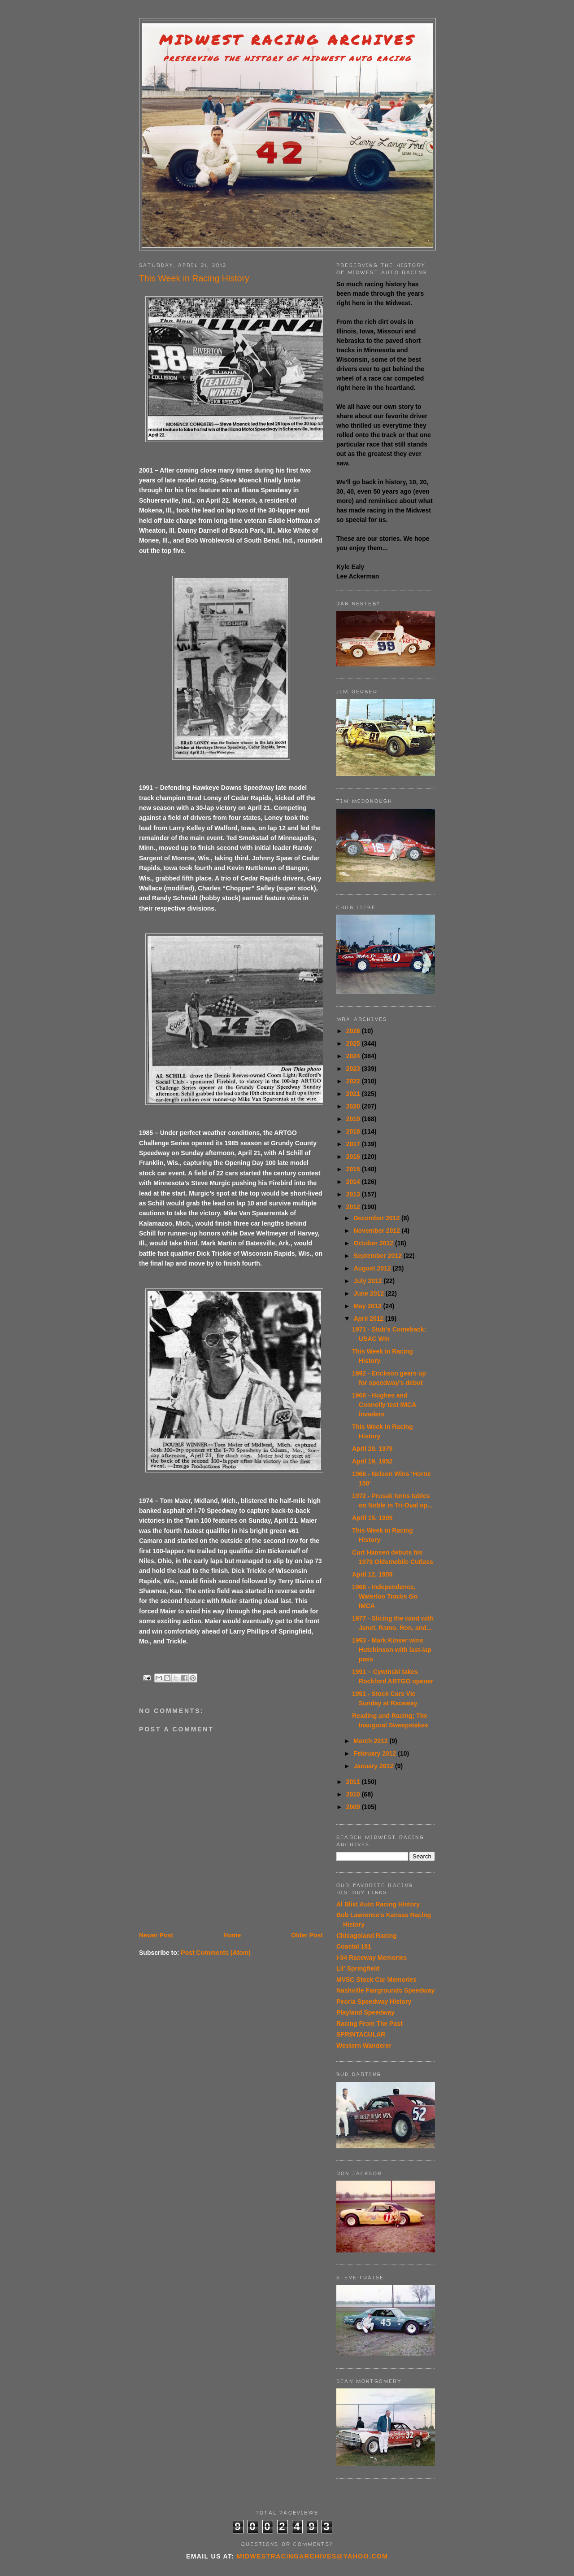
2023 (354, 1068)
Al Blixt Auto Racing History (378, 1904)
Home (232, 1935)
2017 (354, 1144)
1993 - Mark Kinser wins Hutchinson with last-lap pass (391, 1650)
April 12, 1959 (372, 1574)
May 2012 (368, 1306)
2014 (354, 1181)
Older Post (307, 1935)
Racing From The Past (369, 2023)
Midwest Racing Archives (287, 39)
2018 (354, 1131)
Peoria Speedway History (373, 2001)
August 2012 (372, 1268)
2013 (354, 1194)
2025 (354, 1043)
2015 (354, 1169)
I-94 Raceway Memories (371, 1957)
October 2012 (374, 1243)
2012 (354, 1206)
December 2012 (377, 1218)
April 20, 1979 (372, 1448)
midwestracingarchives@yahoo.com (312, 2556)
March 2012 (371, 1740)
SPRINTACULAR (360, 2034)
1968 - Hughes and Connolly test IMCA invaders (384, 1405)
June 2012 (369, 1293)
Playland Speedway (365, 2012)
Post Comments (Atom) (216, 1952)
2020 (354, 1106)
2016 (354, 1156)
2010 (354, 1794)
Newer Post (156, 1935)
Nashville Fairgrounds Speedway (385, 1990)
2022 (354, 1081)
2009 (354, 1806)
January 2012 (374, 1766)
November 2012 (377, 1230)
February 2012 (375, 1753)
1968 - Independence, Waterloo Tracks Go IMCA (384, 1596)
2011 (354, 1781)
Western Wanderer (363, 2045)
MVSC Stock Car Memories (376, 1979)
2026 (354, 1030)
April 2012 (369, 1318)
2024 (354, 1056)
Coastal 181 (353, 1946)
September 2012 (378, 1255)
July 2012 (368, 1280)
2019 (354, 1118)
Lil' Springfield (358, 1968)
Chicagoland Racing (366, 1935)
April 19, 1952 (372, 1461)
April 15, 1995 (372, 1517)
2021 (354, 1093)
